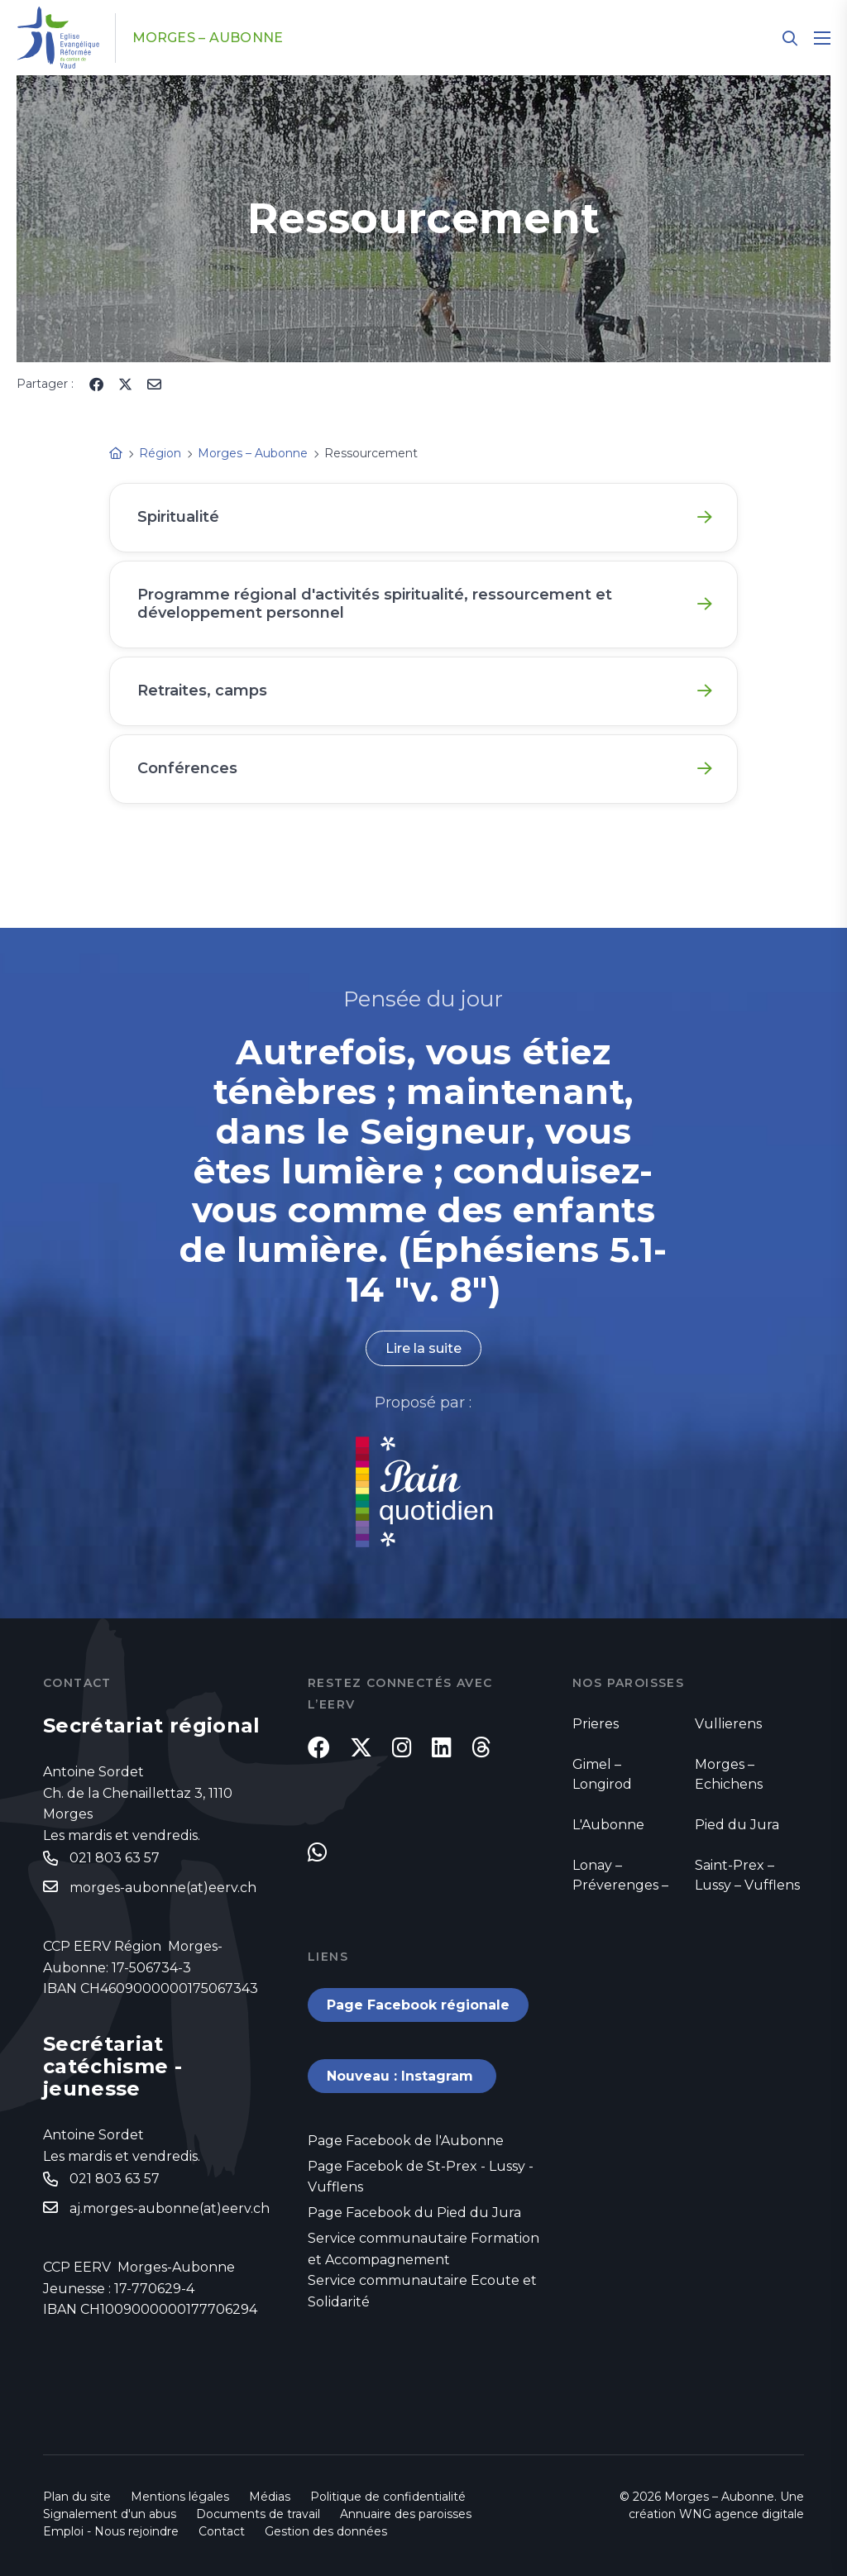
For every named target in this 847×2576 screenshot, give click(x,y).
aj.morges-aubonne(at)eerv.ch (169, 2208)
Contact (222, 2531)
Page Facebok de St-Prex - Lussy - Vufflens (421, 2177)
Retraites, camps (202, 690)
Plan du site (77, 2496)
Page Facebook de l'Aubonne (406, 2140)
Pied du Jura (737, 1825)
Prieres (595, 1724)
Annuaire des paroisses (405, 2514)
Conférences (187, 768)
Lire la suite (423, 1348)
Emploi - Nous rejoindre (111, 2531)
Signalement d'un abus (109, 2514)
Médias (269, 2496)
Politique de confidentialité (388, 2496)
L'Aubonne (608, 1825)
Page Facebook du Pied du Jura (414, 2212)
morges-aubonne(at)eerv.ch (162, 1887)
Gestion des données (326, 2531)
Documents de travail (258, 2514)
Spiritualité (178, 517)
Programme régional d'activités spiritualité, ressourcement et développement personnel (374, 603)
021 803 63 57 (114, 1858)
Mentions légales (180, 2496)
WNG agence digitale (741, 2514)
